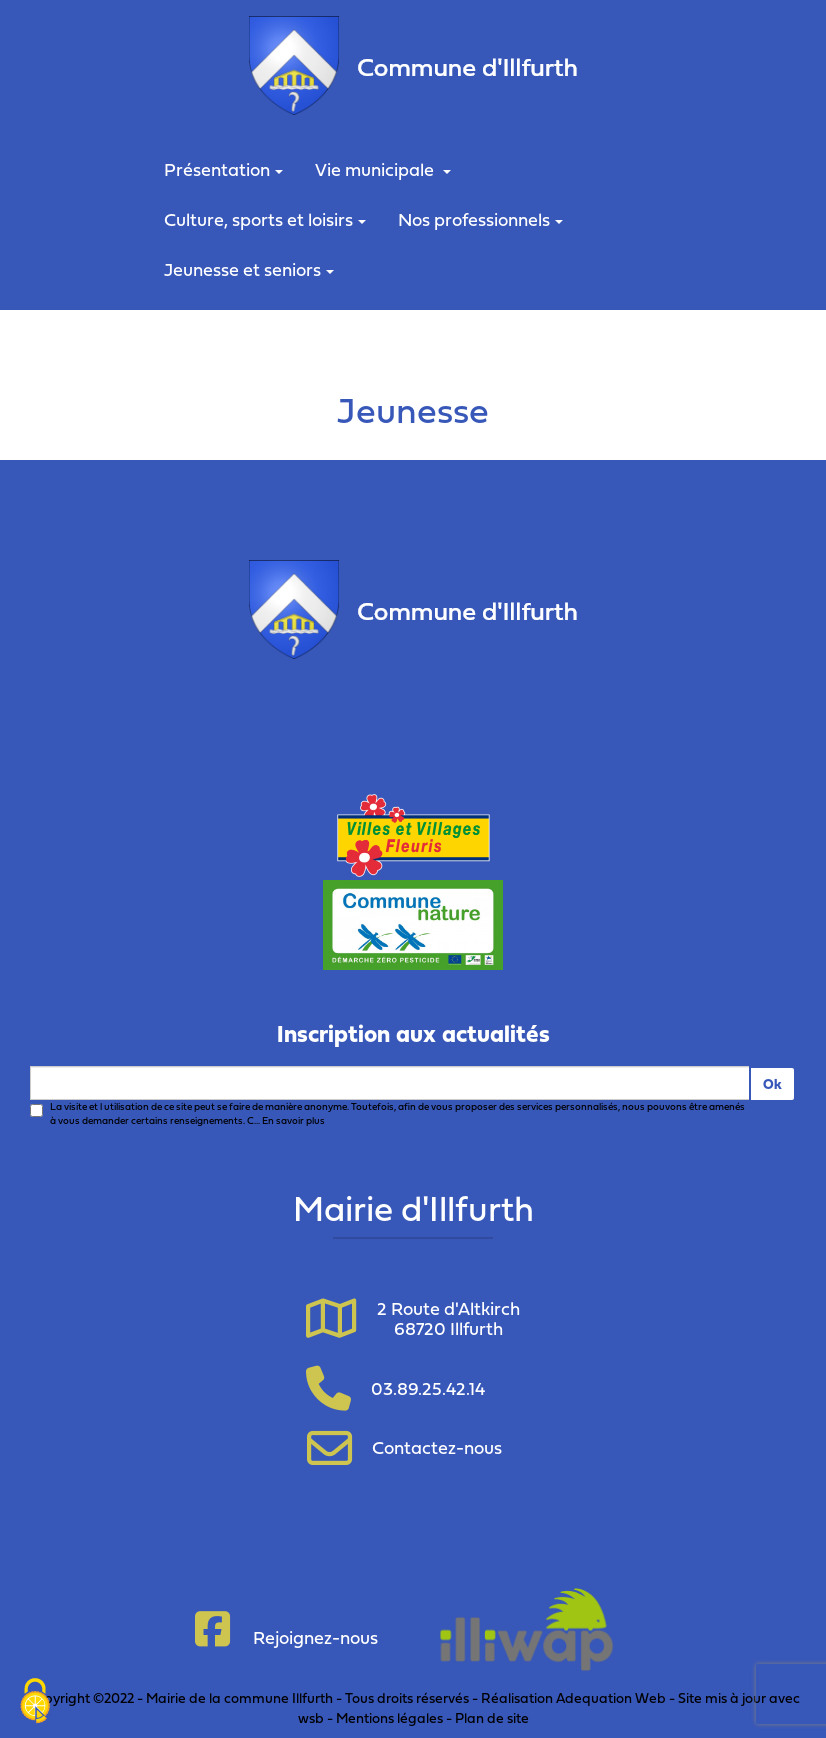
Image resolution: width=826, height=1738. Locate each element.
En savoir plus (293, 1120)
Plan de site (492, 1717)
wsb (311, 1717)
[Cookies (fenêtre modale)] (35, 1703)
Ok (772, 1083)
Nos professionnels (480, 219)
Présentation (223, 169)
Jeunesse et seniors (249, 269)
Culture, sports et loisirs (265, 219)
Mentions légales (389, 1717)
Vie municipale (383, 169)
